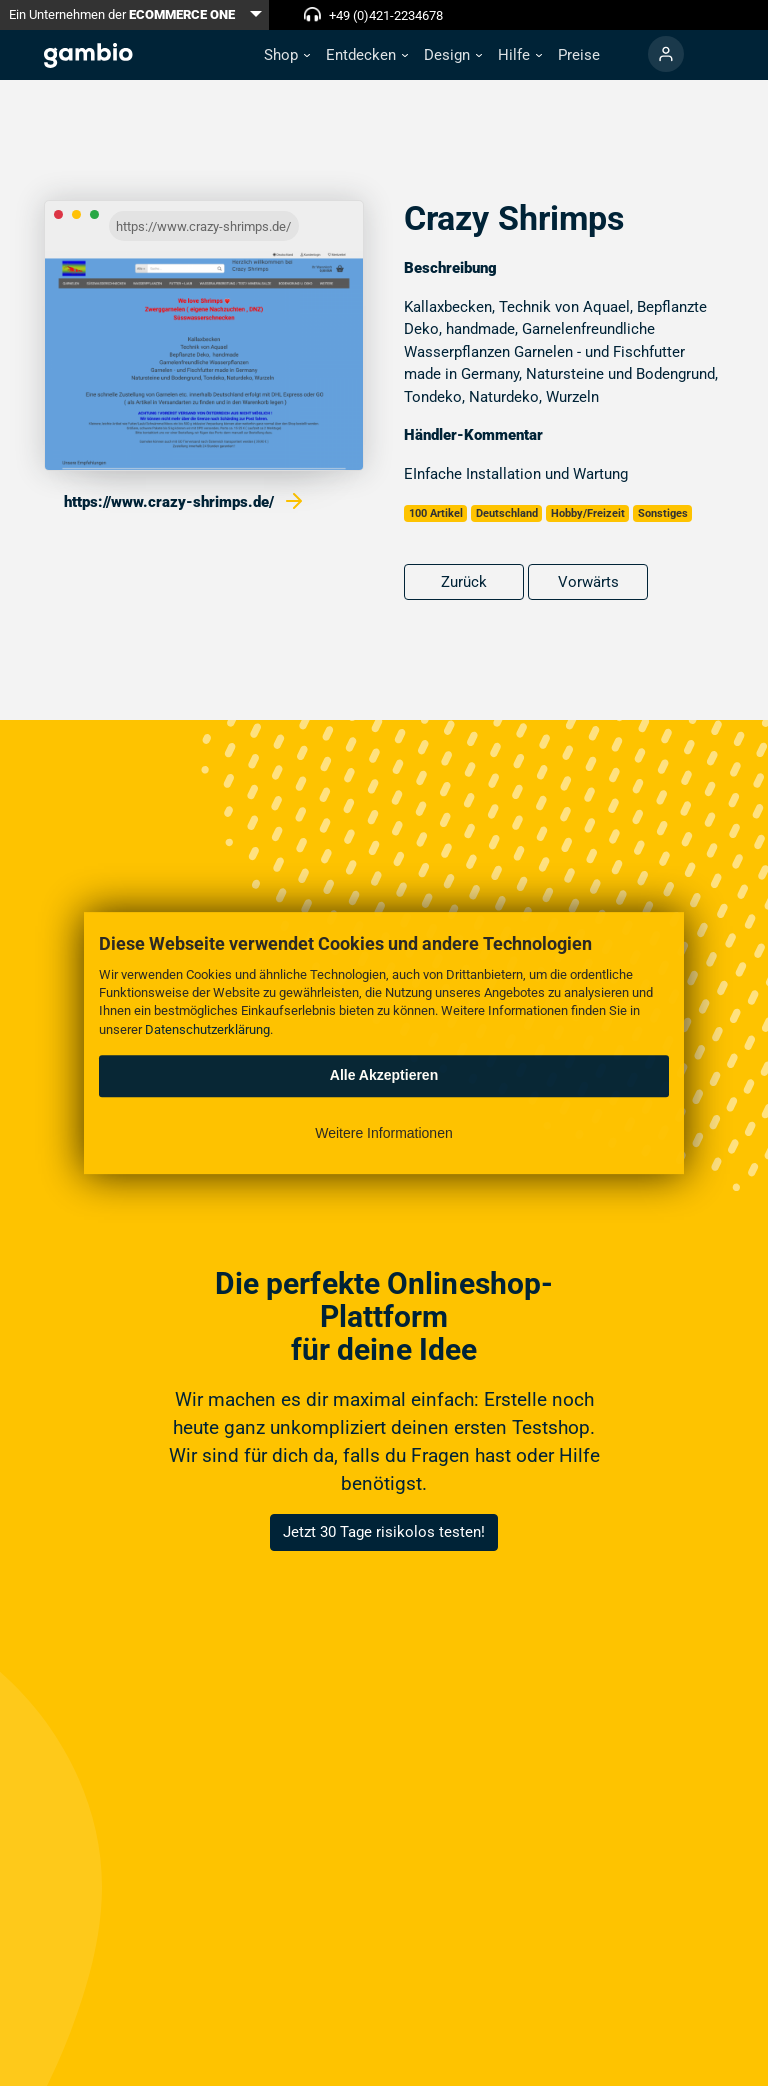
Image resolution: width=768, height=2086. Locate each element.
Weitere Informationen (383, 1133)
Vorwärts (588, 582)
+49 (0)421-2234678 (386, 15)
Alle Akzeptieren (384, 1075)
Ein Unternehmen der (122, 14)
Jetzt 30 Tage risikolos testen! (384, 1532)
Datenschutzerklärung (207, 1029)
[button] (287, 55)
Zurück (464, 582)
